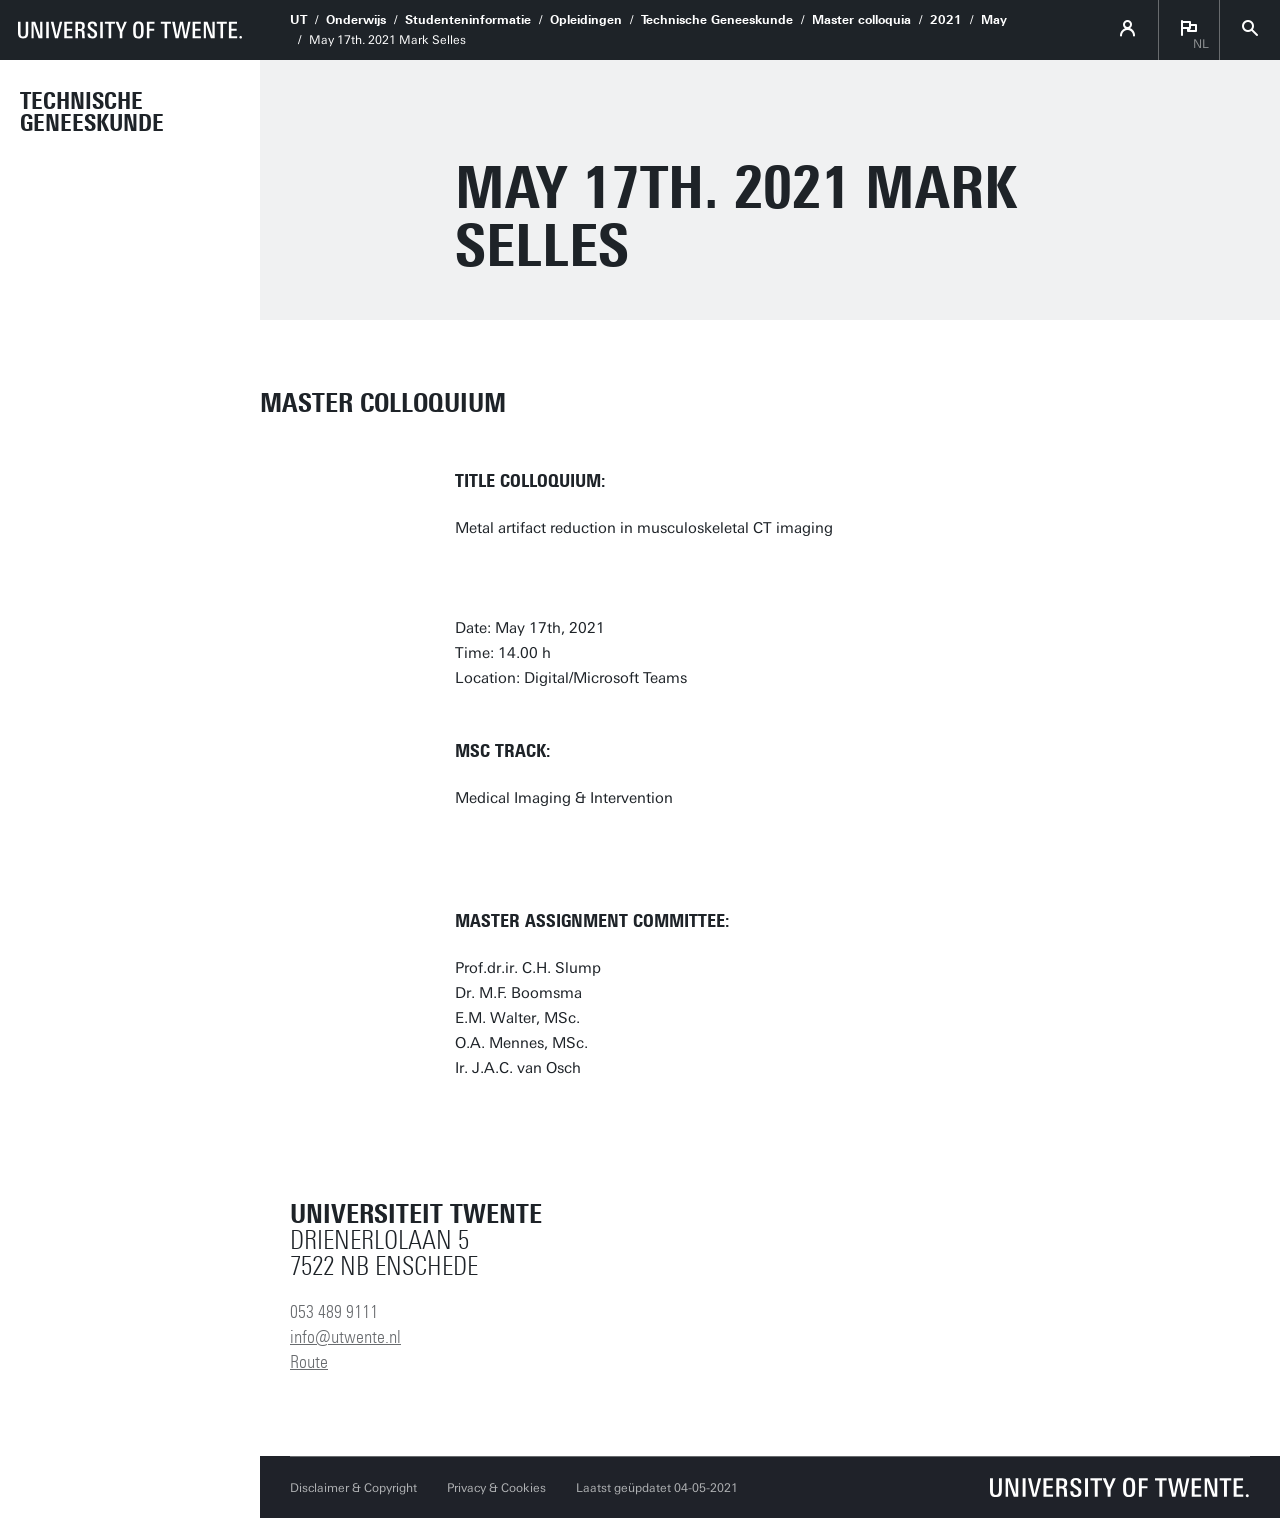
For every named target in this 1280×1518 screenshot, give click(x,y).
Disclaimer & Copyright (353, 1488)
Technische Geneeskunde (92, 112)
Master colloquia (861, 20)
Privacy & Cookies (496, 1488)
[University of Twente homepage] (130, 30)
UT (298, 20)
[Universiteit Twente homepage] (1120, 1487)
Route (309, 1362)
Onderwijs (356, 20)
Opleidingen (586, 20)
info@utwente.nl (345, 1337)
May (994, 20)
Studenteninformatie (468, 20)
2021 (946, 20)
